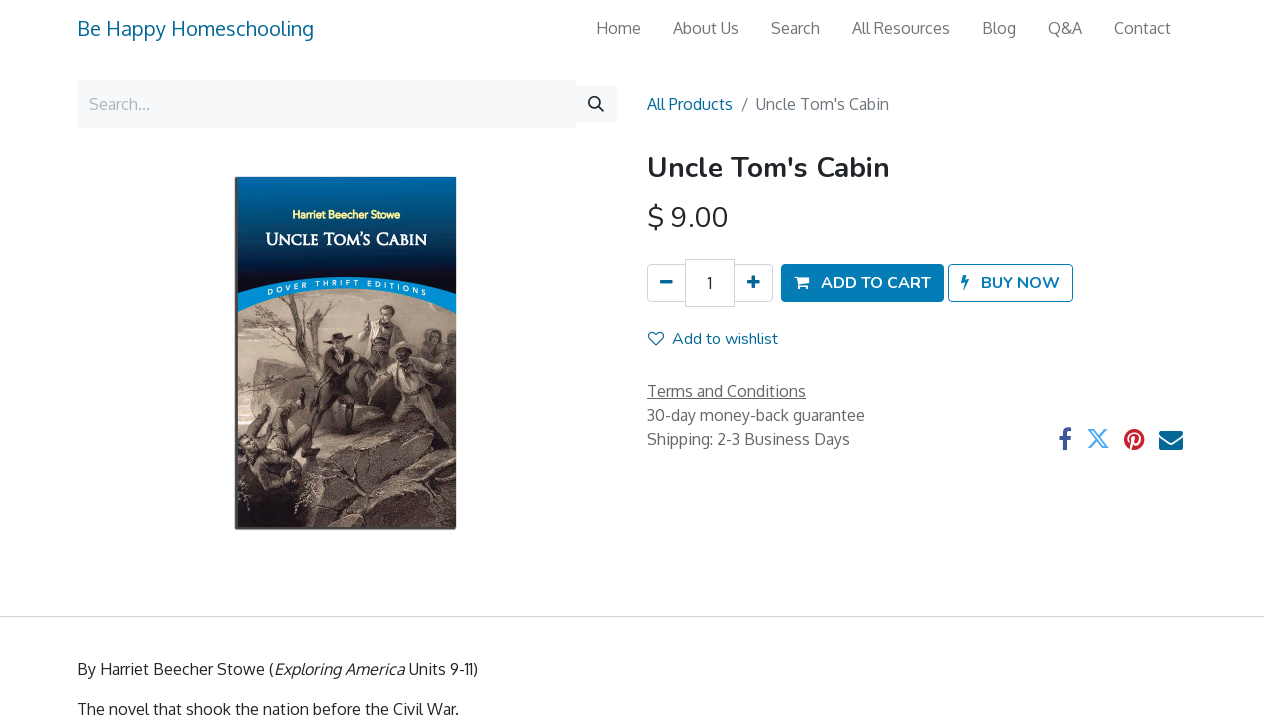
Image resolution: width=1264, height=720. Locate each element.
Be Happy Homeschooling (195, 28)
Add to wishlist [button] (713, 339)
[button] (862, 283)
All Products (690, 104)
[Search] (596, 104)
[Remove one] (666, 283)
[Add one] (753, 283)
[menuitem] (618, 28)
